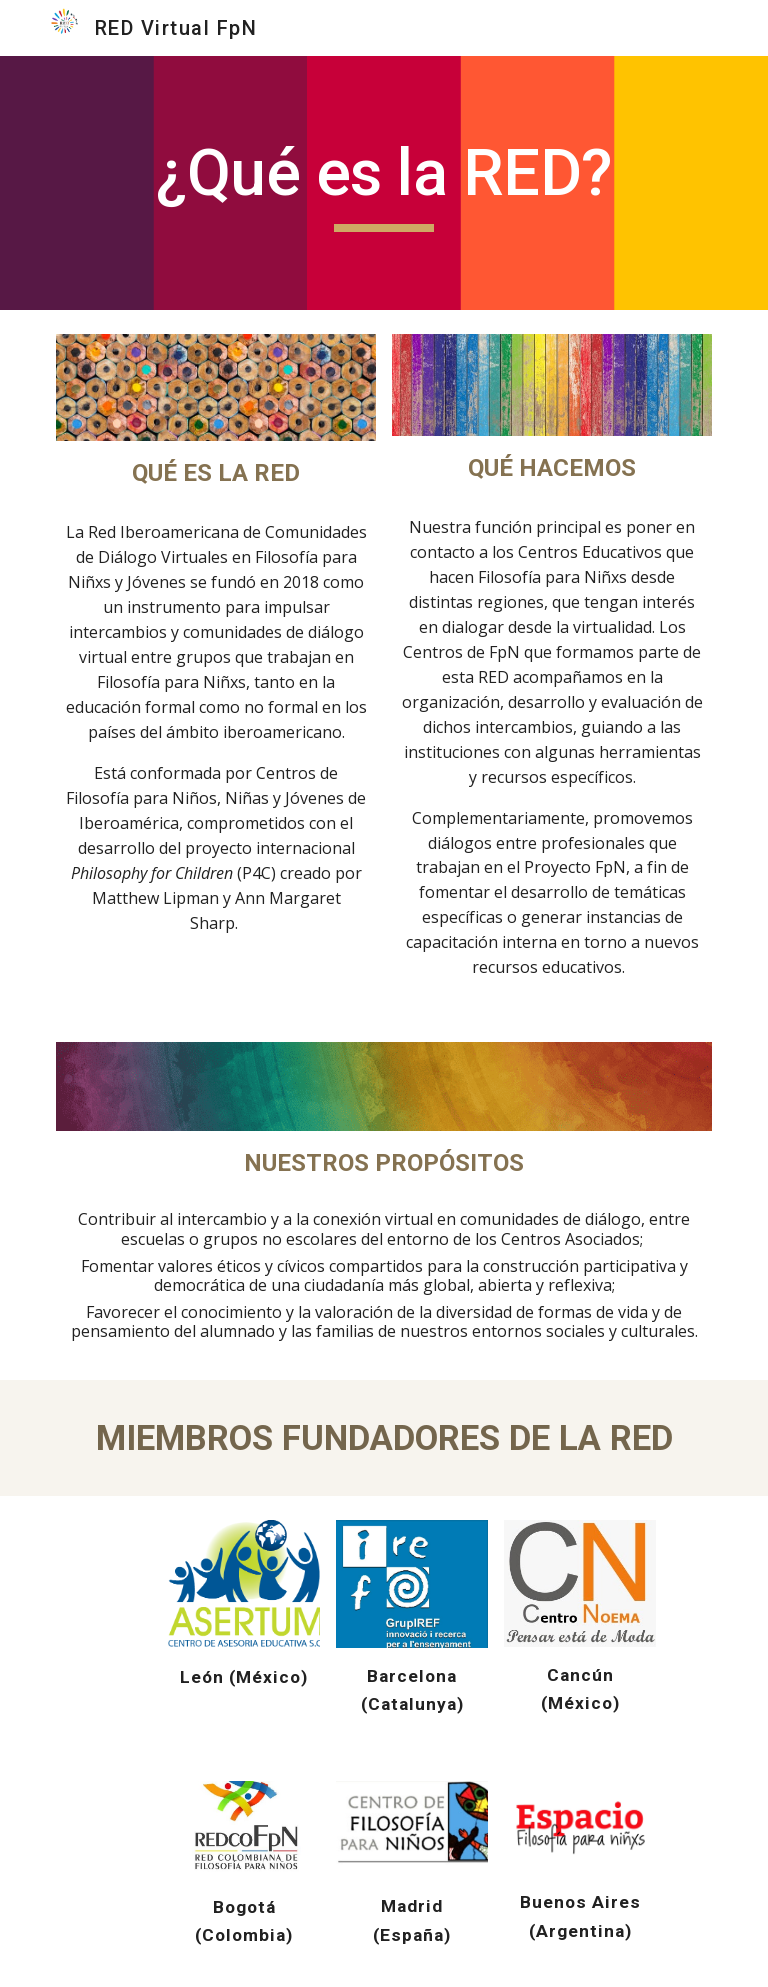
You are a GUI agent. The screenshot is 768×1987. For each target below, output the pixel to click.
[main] (383, 183)
